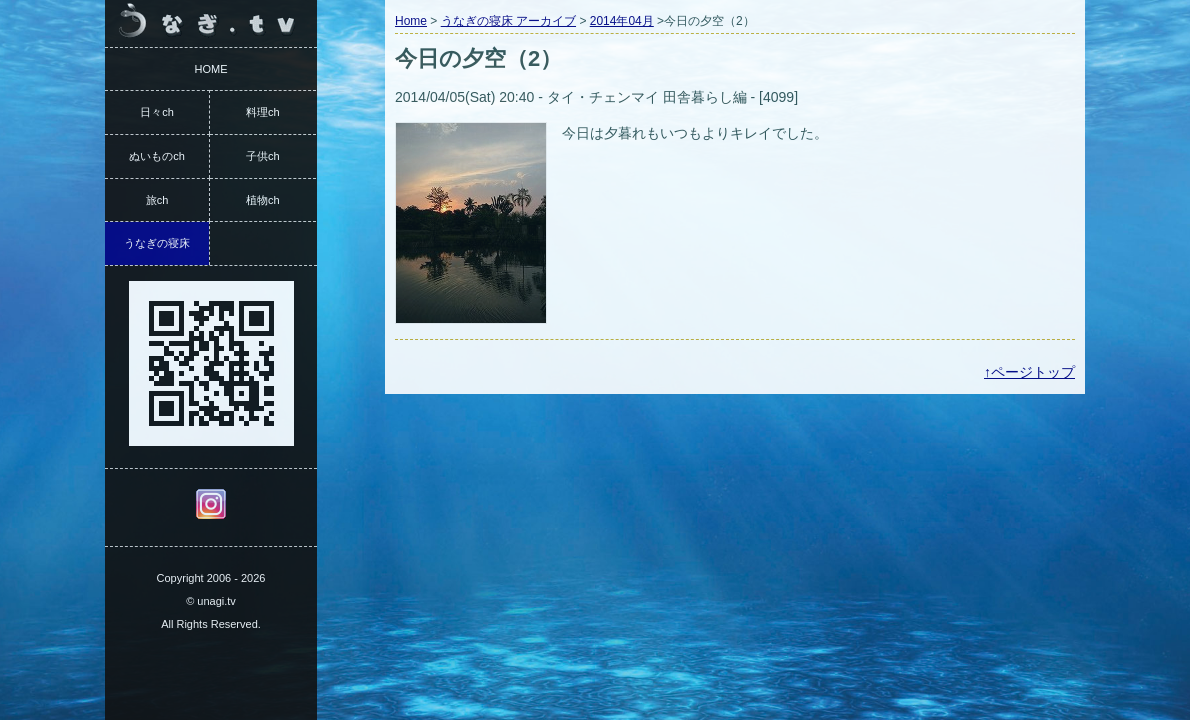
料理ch (263, 112)
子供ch (263, 156)
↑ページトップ (1029, 372)
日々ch (157, 112)
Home (411, 21)
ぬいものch (157, 156)
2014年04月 (622, 21)
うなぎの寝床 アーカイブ (508, 21)
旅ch (157, 200)
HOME (211, 69)
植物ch (263, 200)
